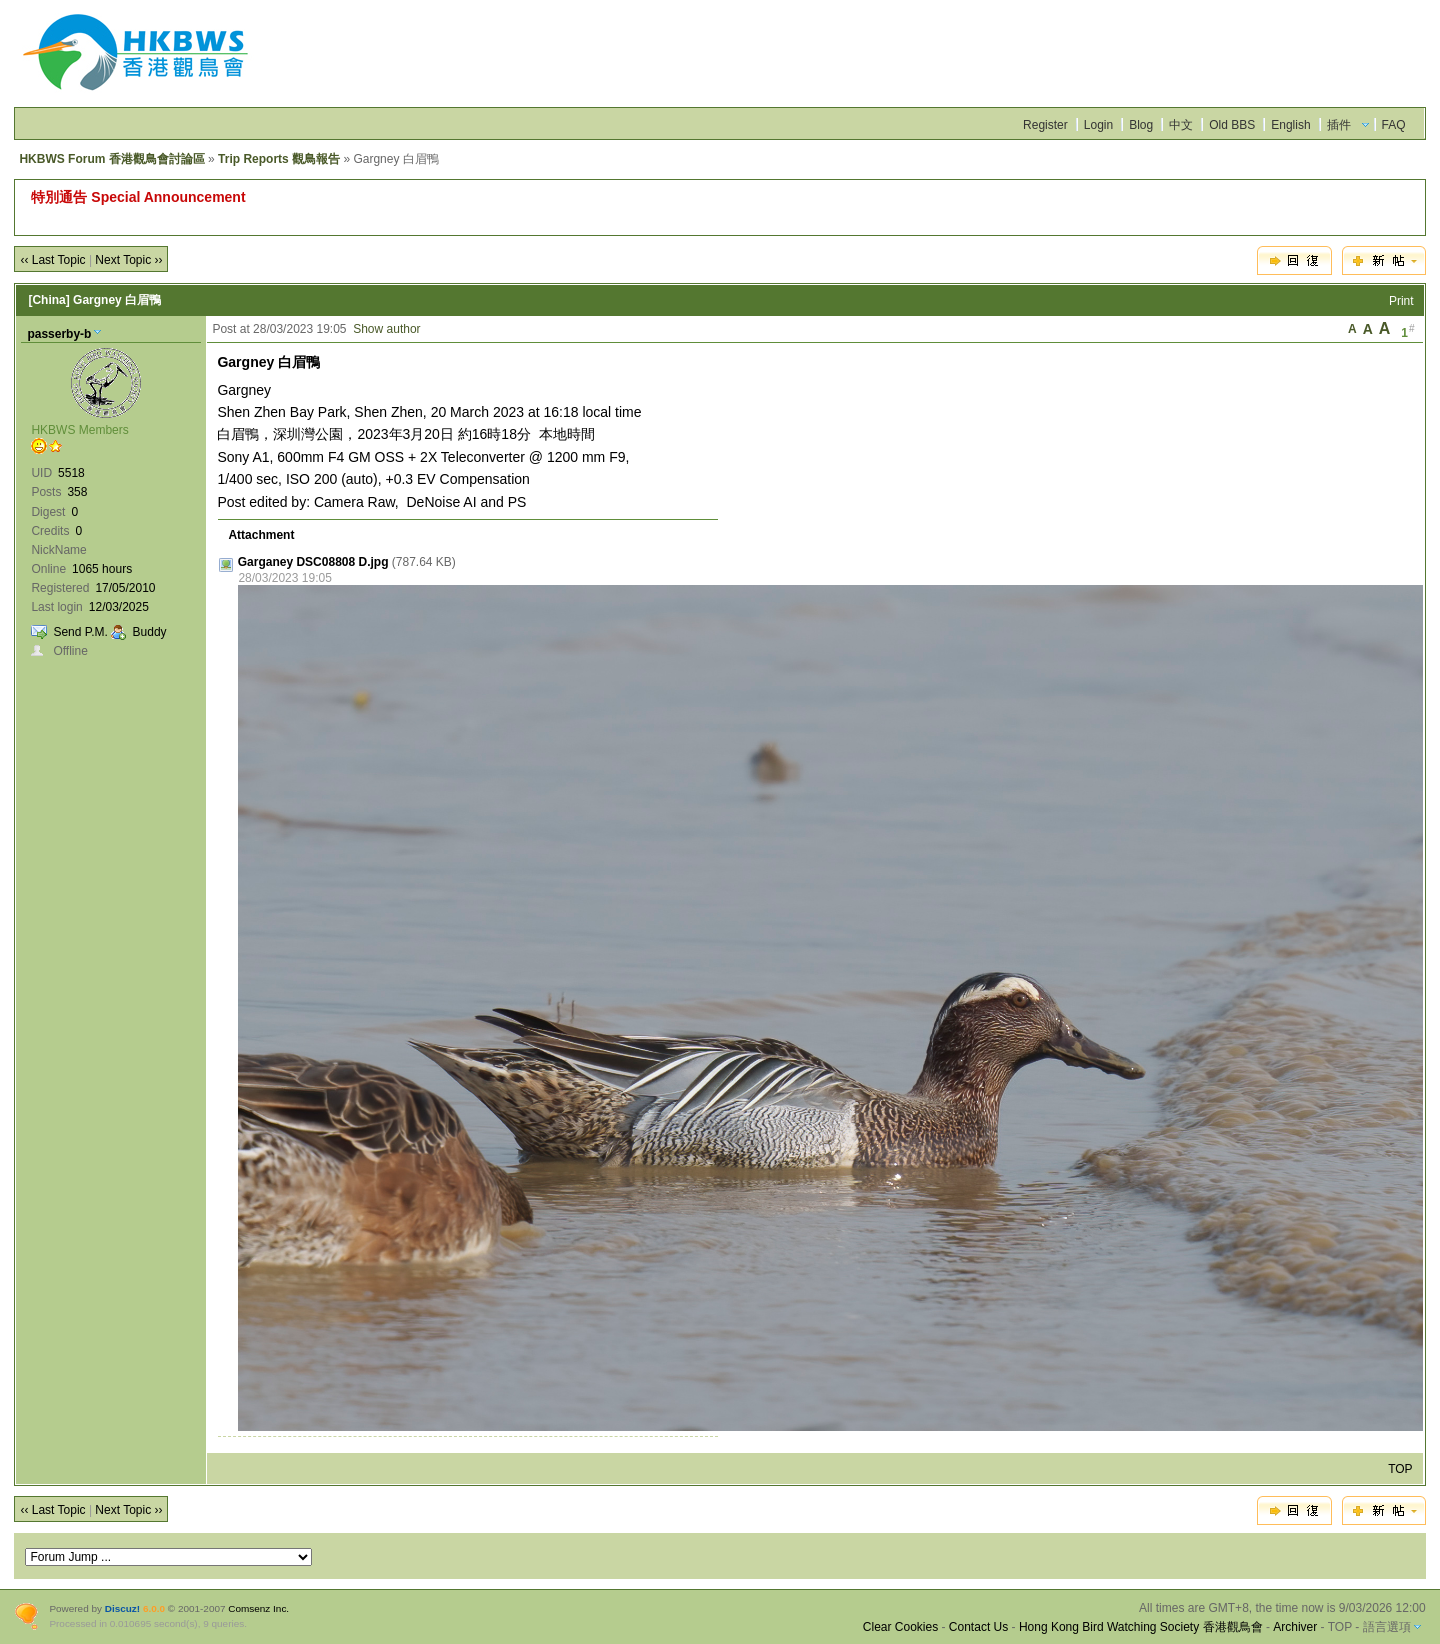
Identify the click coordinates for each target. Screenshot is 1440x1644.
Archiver (1295, 1627)
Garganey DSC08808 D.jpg (313, 562)
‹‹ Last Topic (52, 260)
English (1290, 125)
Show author (386, 329)
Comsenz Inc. (258, 1608)
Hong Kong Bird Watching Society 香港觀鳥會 (1141, 1627)
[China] (48, 300)
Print (1401, 301)
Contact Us (978, 1627)
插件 (1339, 125)
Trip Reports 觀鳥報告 (279, 159)
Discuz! (122, 1608)
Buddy (150, 632)
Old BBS (1232, 125)
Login (1098, 125)
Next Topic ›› (128, 260)
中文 (1181, 125)
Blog (1141, 125)
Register (1045, 125)
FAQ (1394, 125)
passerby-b (59, 334)
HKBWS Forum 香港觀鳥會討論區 (111, 159)
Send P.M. (80, 632)
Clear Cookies (900, 1627)
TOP (1400, 1469)
